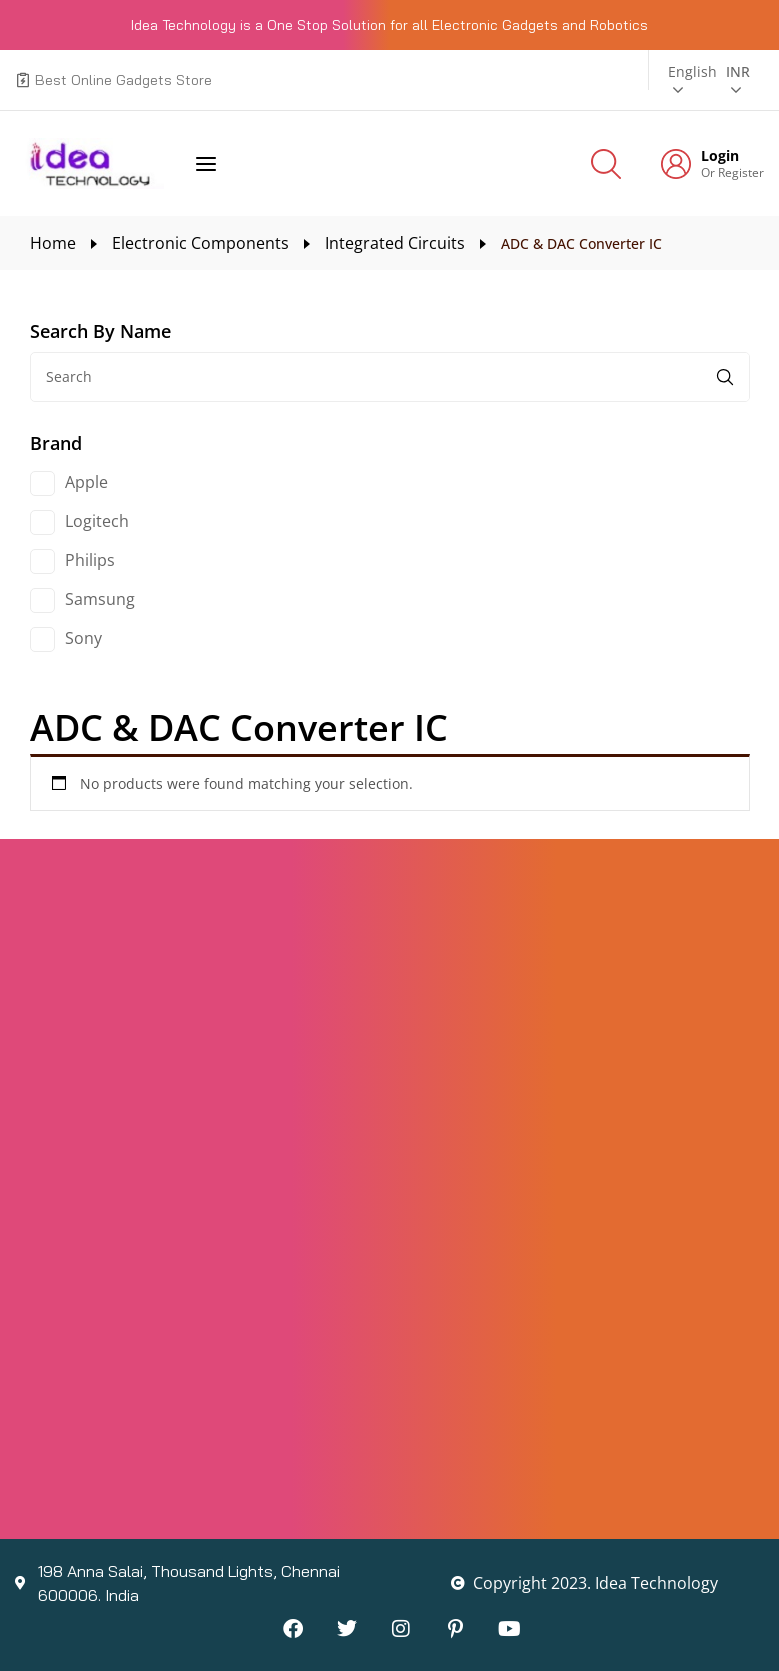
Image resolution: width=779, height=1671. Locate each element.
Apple (86, 482)
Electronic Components (200, 243)
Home (53, 243)
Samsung (100, 599)
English (692, 71)
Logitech (97, 521)
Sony (83, 638)
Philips (90, 560)
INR (738, 71)
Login (720, 156)
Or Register (732, 172)
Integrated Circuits (395, 243)
